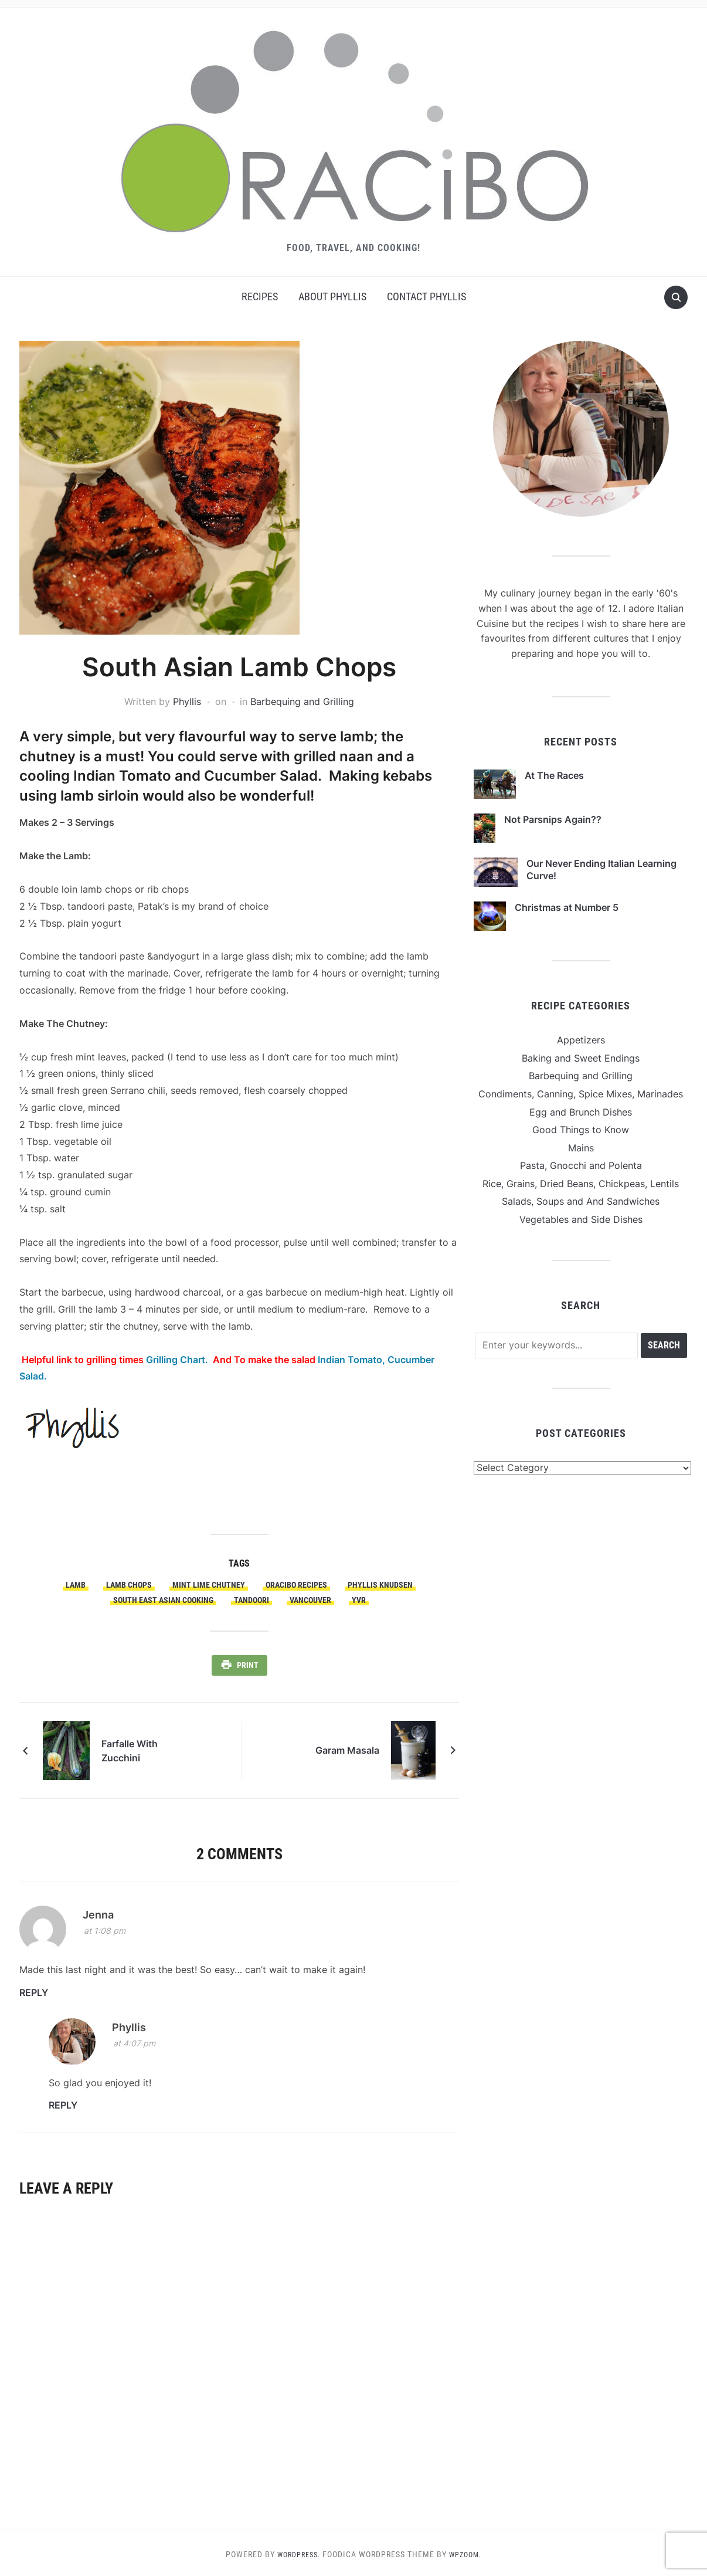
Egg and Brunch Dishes (580, 1112)
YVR (359, 1600)
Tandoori (251, 1600)
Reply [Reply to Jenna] (33, 1989)
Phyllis (187, 701)
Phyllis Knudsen (380, 1584)
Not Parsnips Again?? (552, 819)
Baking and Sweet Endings (581, 1058)
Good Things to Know (580, 1130)
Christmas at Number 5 (566, 907)
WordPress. (296, 2551)
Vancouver (310, 1600)
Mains (581, 1148)
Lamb (76, 1584)
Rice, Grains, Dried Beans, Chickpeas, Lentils (580, 1183)
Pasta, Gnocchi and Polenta (581, 1165)
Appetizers (581, 1040)
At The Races (554, 775)
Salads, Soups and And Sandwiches (581, 1201)
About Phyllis (332, 296)
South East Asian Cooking (163, 1600)
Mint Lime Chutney (208, 1584)
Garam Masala (347, 1747)
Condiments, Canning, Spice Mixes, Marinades (580, 1094)
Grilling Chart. (179, 1359)
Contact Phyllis (426, 296)
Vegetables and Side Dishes (581, 1219)
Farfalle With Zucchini (150, 1747)
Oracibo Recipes (296, 1584)
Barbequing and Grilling (302, 701)
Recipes (260, 296)
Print (248, 1665)
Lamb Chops (129, 1584)
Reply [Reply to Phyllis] (63, 2102)
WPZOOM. (468, 2551)
